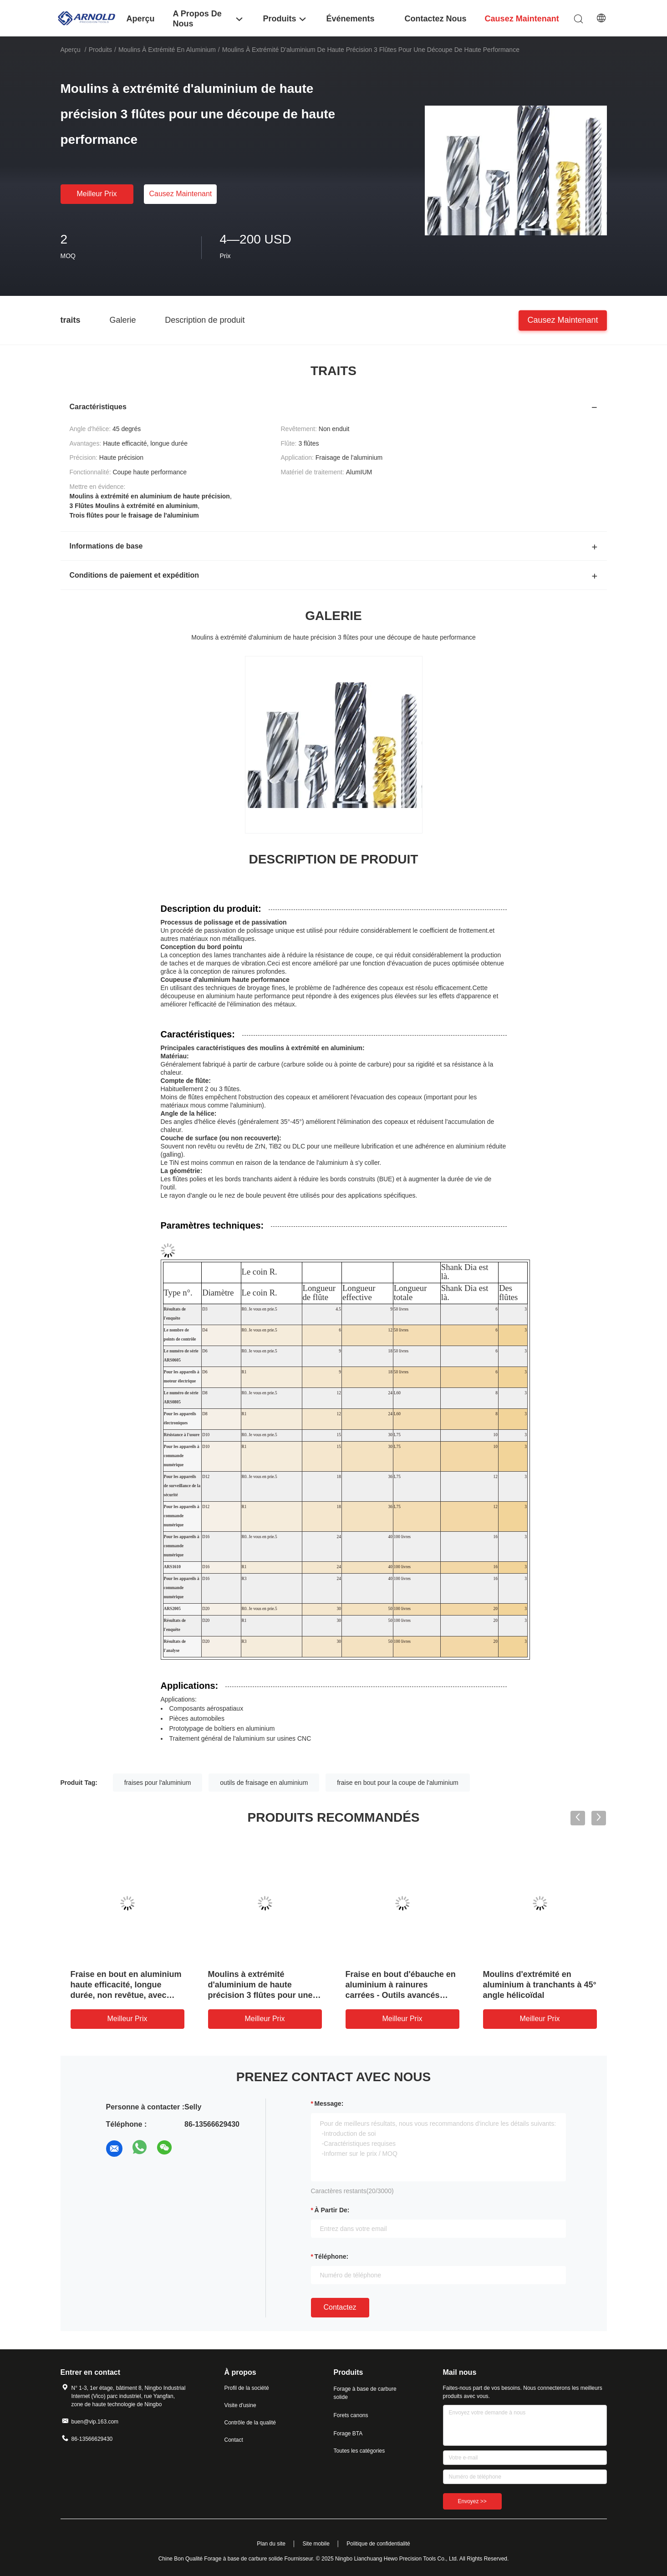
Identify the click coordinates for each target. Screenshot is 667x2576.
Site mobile (315, 2543)
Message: (329, 2103)
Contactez (340, 2307)
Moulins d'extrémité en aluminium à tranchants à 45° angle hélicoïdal (539, 1985)
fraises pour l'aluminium (157, 1782)
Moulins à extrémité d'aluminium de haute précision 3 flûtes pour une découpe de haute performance (260, 1995)
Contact (233, 2440)
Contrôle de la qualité (250, 2422)
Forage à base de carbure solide (365, 2393)
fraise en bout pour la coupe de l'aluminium (397, 1782)
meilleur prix (96, 194)
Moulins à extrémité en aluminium (167, 49)
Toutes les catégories (359, 2451)
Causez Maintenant (180, 194)
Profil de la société (246, 2388)
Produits (100, 49)
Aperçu (71, 49)
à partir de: (332, 2210)
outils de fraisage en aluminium (264, 1782)
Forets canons (351, 2415)
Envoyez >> (472, 2501)
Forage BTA (348, 2433)
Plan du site (271, 2543)
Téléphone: (332, 2256)
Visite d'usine (240, 2405)
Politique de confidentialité (378, 2543)
